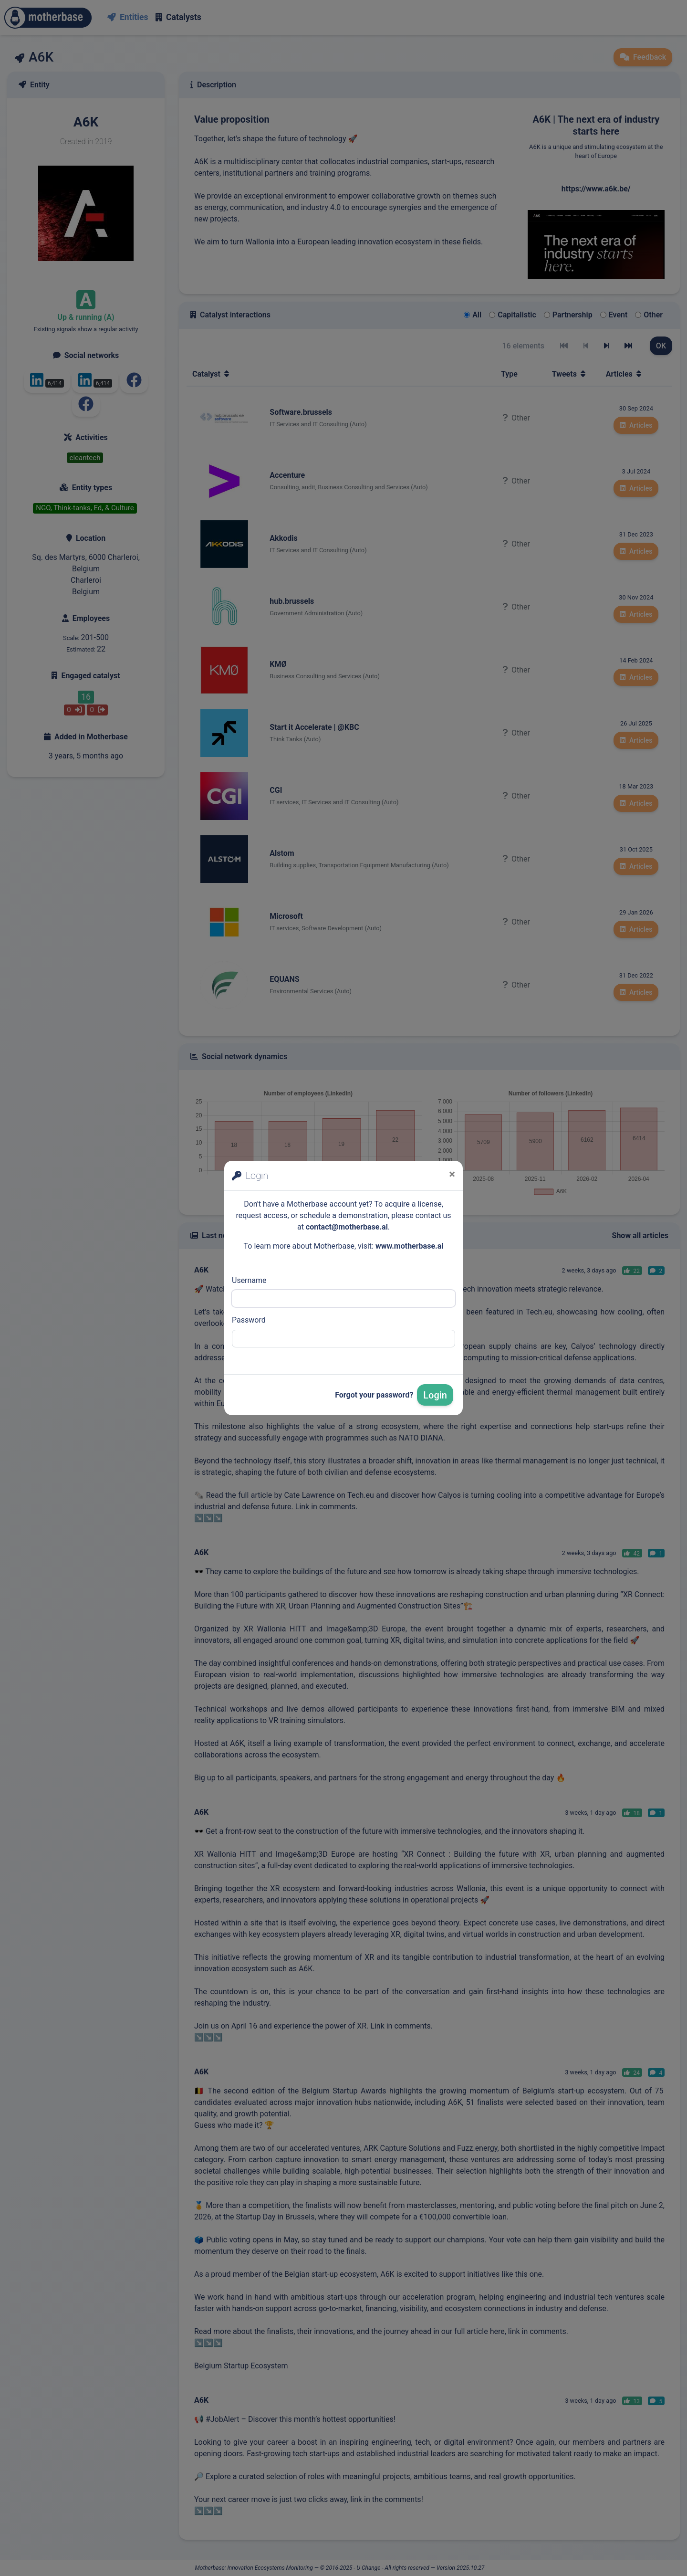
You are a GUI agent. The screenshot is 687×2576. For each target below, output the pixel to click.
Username (249, 1280)
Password (249, 1320)
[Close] (452, 1174)
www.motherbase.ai (409, 1246)
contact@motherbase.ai (347, 1226)
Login (435, 1395)
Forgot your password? (374, 1394)
